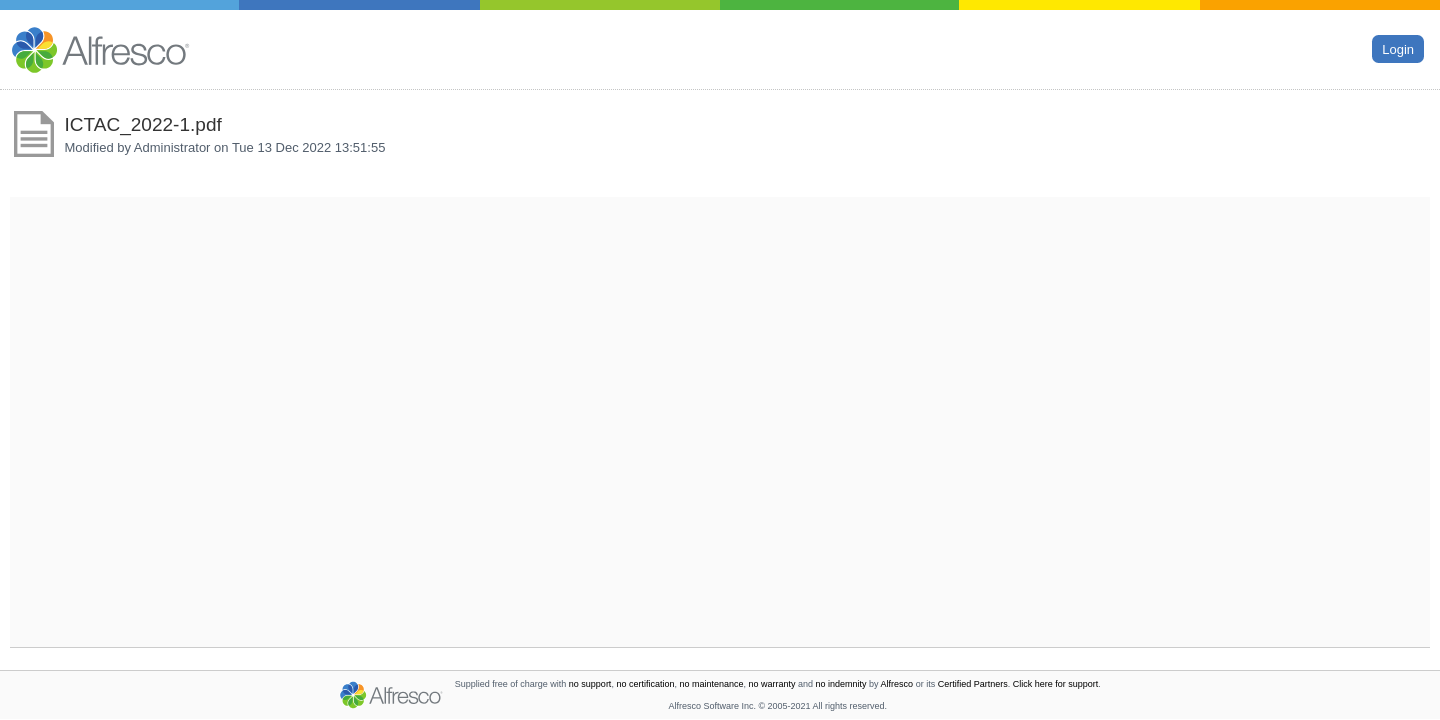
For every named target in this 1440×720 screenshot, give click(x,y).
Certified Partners (973, 684)
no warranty (772, 684)
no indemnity (841, 684)
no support (590, 684)
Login (1398, 48)
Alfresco (897, 684)
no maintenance (711, 684)
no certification (645, 684)
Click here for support (1056, 684)
